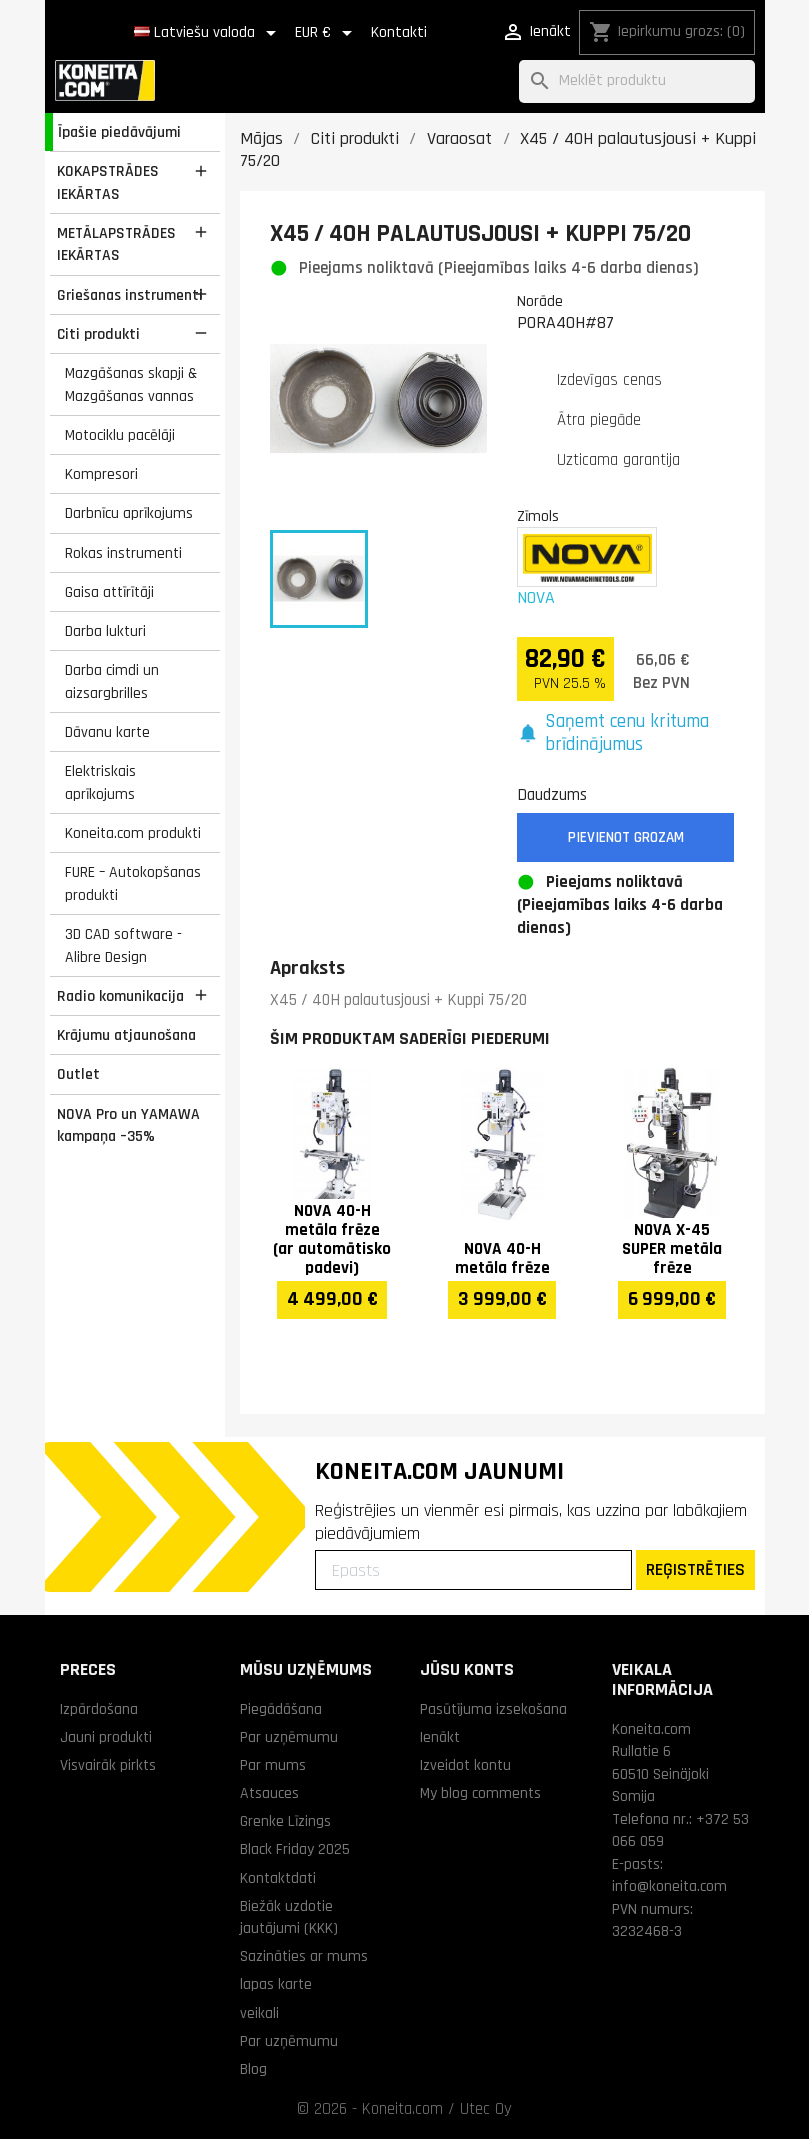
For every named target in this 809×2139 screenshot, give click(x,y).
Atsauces (269, 1793)
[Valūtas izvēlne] (327, 33)
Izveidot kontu (465, 1765)
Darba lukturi (105, 631)
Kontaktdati (278, 1878)
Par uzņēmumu (289, 1737)
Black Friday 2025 (295, 1849)
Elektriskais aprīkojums (100, 782)
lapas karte (276, 1984)
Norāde (540, 301)
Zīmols (538, 516)
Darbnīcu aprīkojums (129, 513)
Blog (253, 2069)
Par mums (273, 1765)
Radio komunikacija (120, 996)
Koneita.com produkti (133, 833)
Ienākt (440, 1737)
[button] (626, 733)
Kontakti (399, 32)
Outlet (78, 1074)
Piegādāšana (281, 1709)
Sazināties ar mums (304, 1956)
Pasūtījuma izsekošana (493, 1709)
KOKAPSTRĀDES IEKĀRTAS (108, 182)
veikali (259, 2013)
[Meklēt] (637, 81)
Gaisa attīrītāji (109, 592)
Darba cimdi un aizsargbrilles (112, 681)
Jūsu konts (467, 1669)
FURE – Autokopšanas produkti (133, 883)
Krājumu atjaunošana (126, 1035)
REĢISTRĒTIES (695, 1569)
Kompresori (101, 474)
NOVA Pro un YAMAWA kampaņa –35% (128, 1125)
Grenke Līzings (285, 1821)
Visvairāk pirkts (108, 1765)
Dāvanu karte (107, 732)
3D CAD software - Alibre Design (123, 945)
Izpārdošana (99, 1709)
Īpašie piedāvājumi (119, 132)
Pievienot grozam (626, 837)
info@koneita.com (669, 1886)
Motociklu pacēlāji (120, 435)
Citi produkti (98, 334)
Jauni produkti (106, 1737)
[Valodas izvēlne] (208, 33)
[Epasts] (473, 1570)
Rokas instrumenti (123, 553)
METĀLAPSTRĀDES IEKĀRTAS (116, 244)
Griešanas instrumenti (130, 295)
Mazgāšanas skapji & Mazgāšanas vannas (131, 384)
